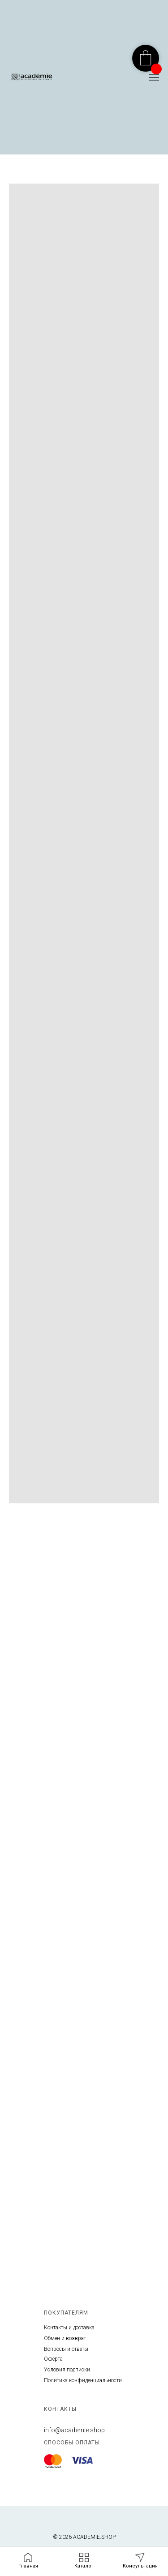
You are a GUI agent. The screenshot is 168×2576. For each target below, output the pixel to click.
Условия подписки (67, 2369)
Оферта (53, 2359)
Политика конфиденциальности (83, 2380)
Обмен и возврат (65, 2338)
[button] (140, 2561)
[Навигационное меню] (154, 77)
